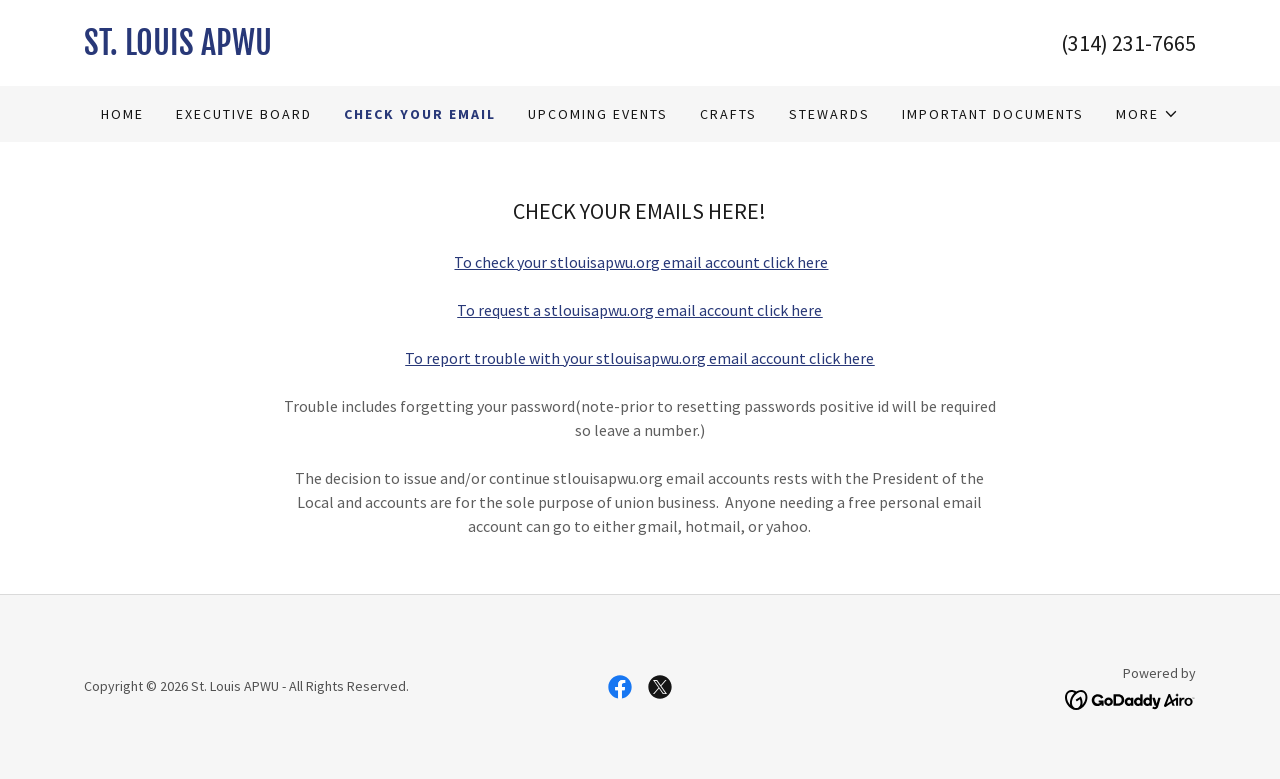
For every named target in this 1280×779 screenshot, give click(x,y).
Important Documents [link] (993, 114)
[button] (1147, 114)
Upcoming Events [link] (598, 114)
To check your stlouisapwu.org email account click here (641, 262)
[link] (362, 49)
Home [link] (122, 114)
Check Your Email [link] (420, 114)
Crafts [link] (728, 114)
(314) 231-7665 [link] (1128, 43)
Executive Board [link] (244, 114)
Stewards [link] (829, 114)
